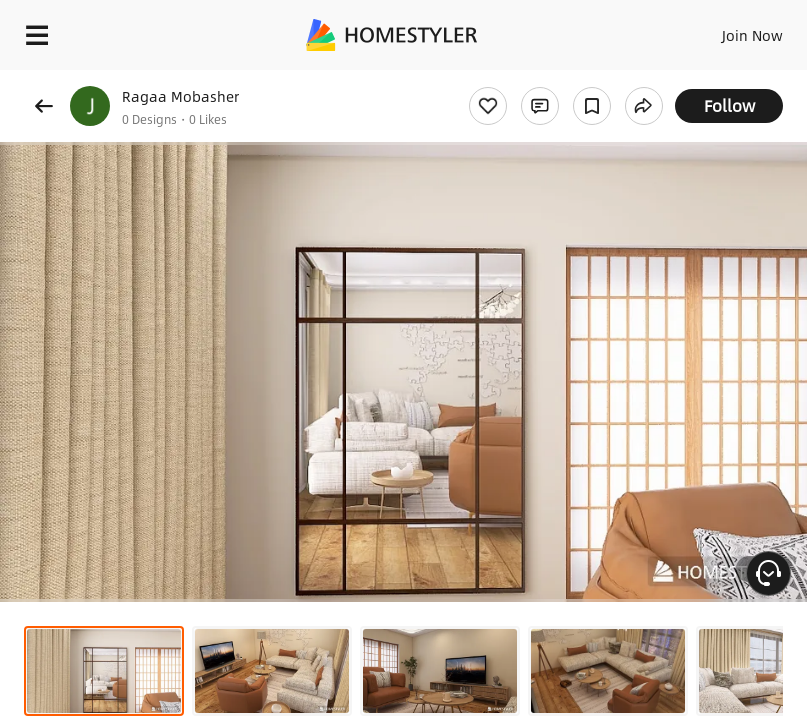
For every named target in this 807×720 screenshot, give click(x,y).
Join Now (752, 35)
